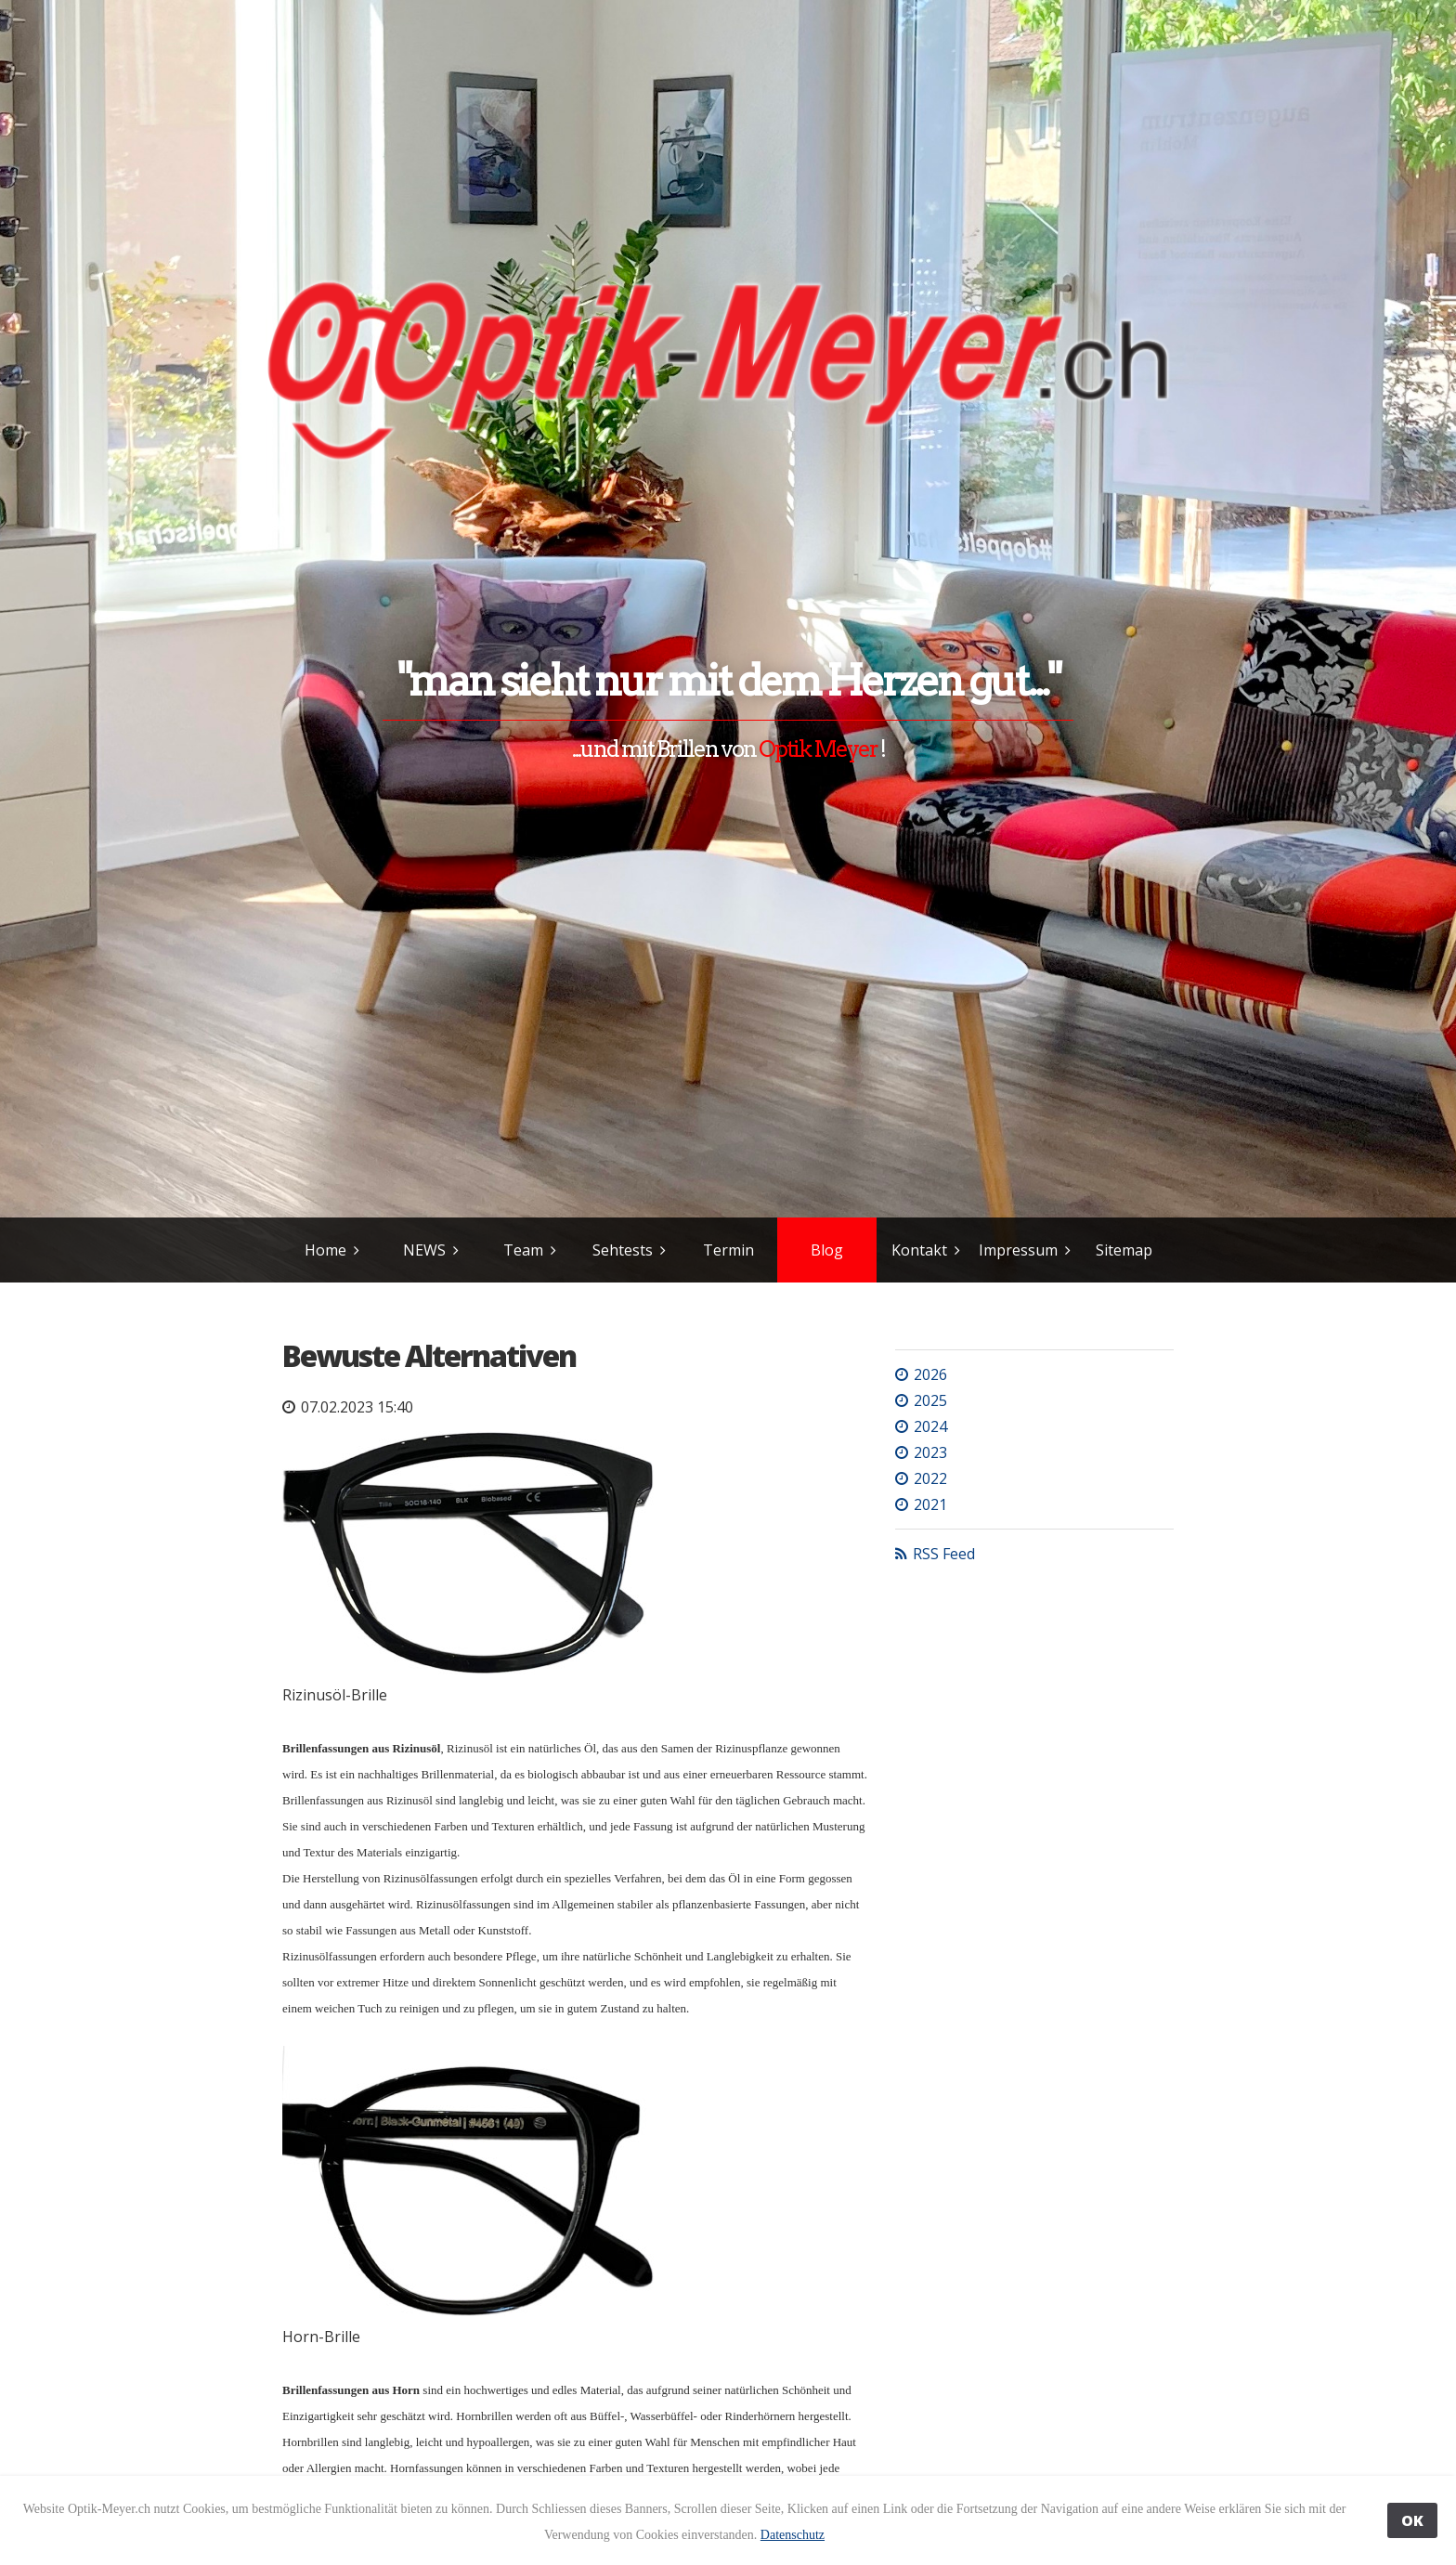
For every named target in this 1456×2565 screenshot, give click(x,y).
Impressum (1018, 1250)
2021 (930, 1504)
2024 (930, 1426)
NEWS (424, 1250)
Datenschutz (792, 2535)
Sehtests (622, 1250)
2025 (930, 1400)
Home (325, 1250)
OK (1412, 2520)
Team (523, 1250)
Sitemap (1124, 1250)
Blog (827, 1250)
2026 (930, 1374)
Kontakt (919, 1250)
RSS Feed (944, 1553)
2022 (930, 1478)
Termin (728, 1250)
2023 (930, 1452)
